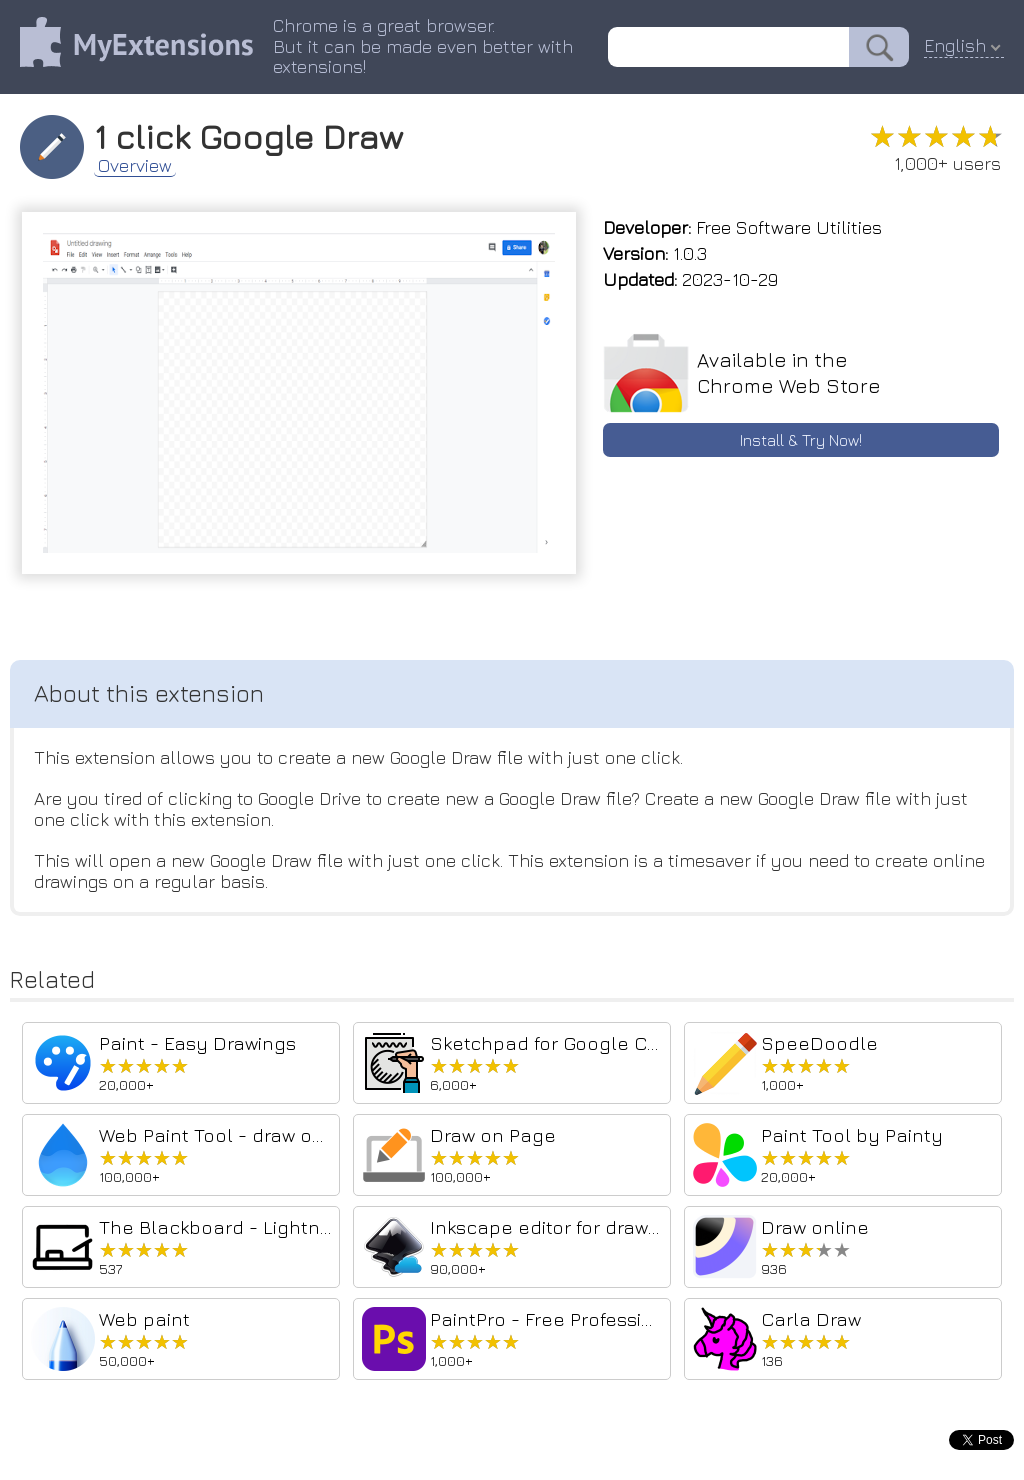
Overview (135, 166)
